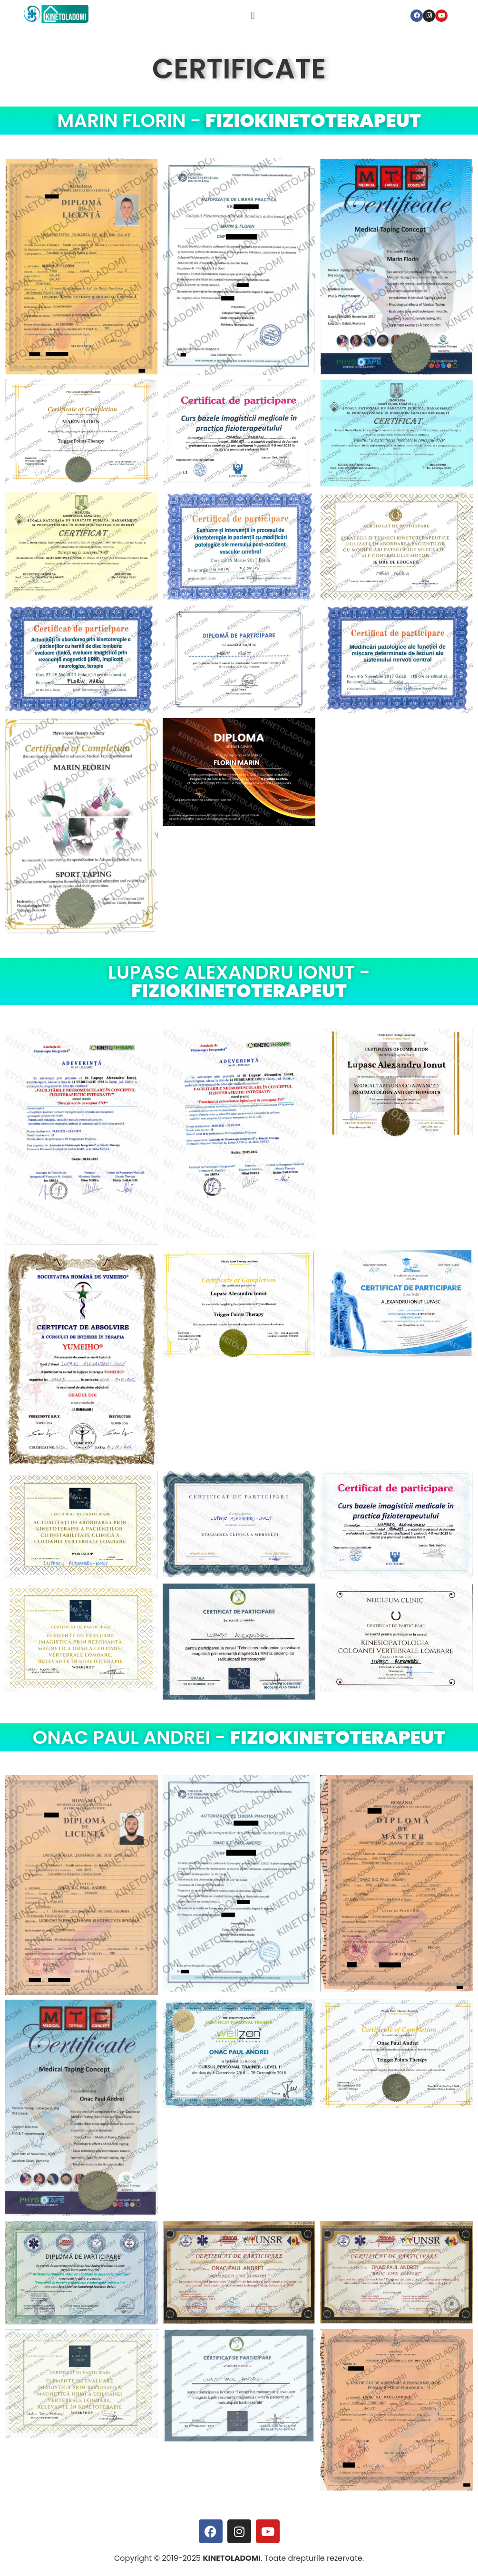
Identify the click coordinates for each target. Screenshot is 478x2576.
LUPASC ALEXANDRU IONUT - (239, 981)
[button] (252, 15)
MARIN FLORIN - (239, 120)
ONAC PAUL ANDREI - (239, 1737)
